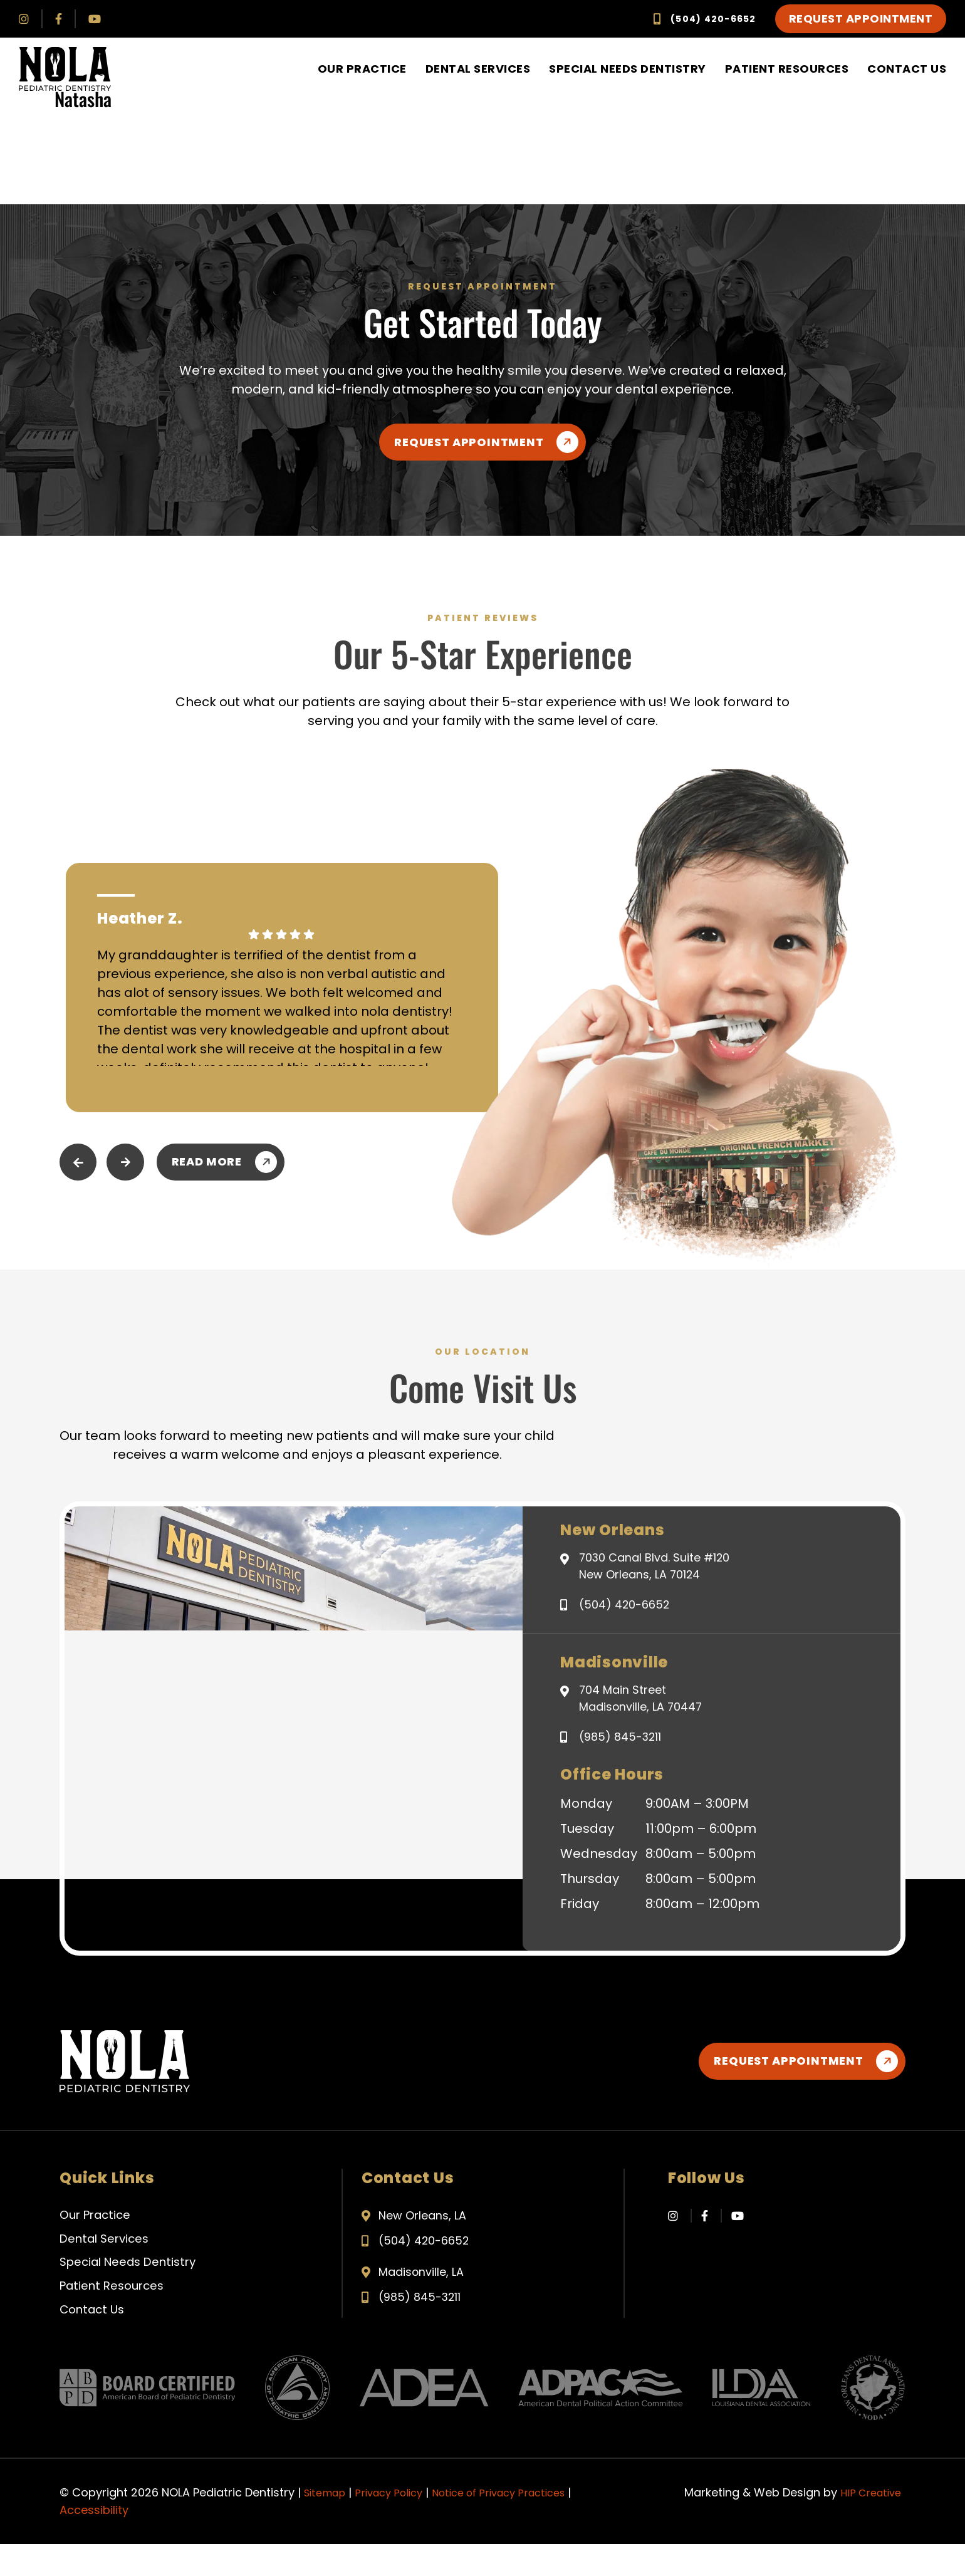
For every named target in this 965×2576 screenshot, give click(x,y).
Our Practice (362, 68)
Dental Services (478, 68)
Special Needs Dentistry (627, 68)
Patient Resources (787, 68)
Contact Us (906, 68)
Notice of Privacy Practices (519, 2524)
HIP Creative (867, 2524)
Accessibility (94, 2542)
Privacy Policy (398, 2524)
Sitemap (327, 2524)
